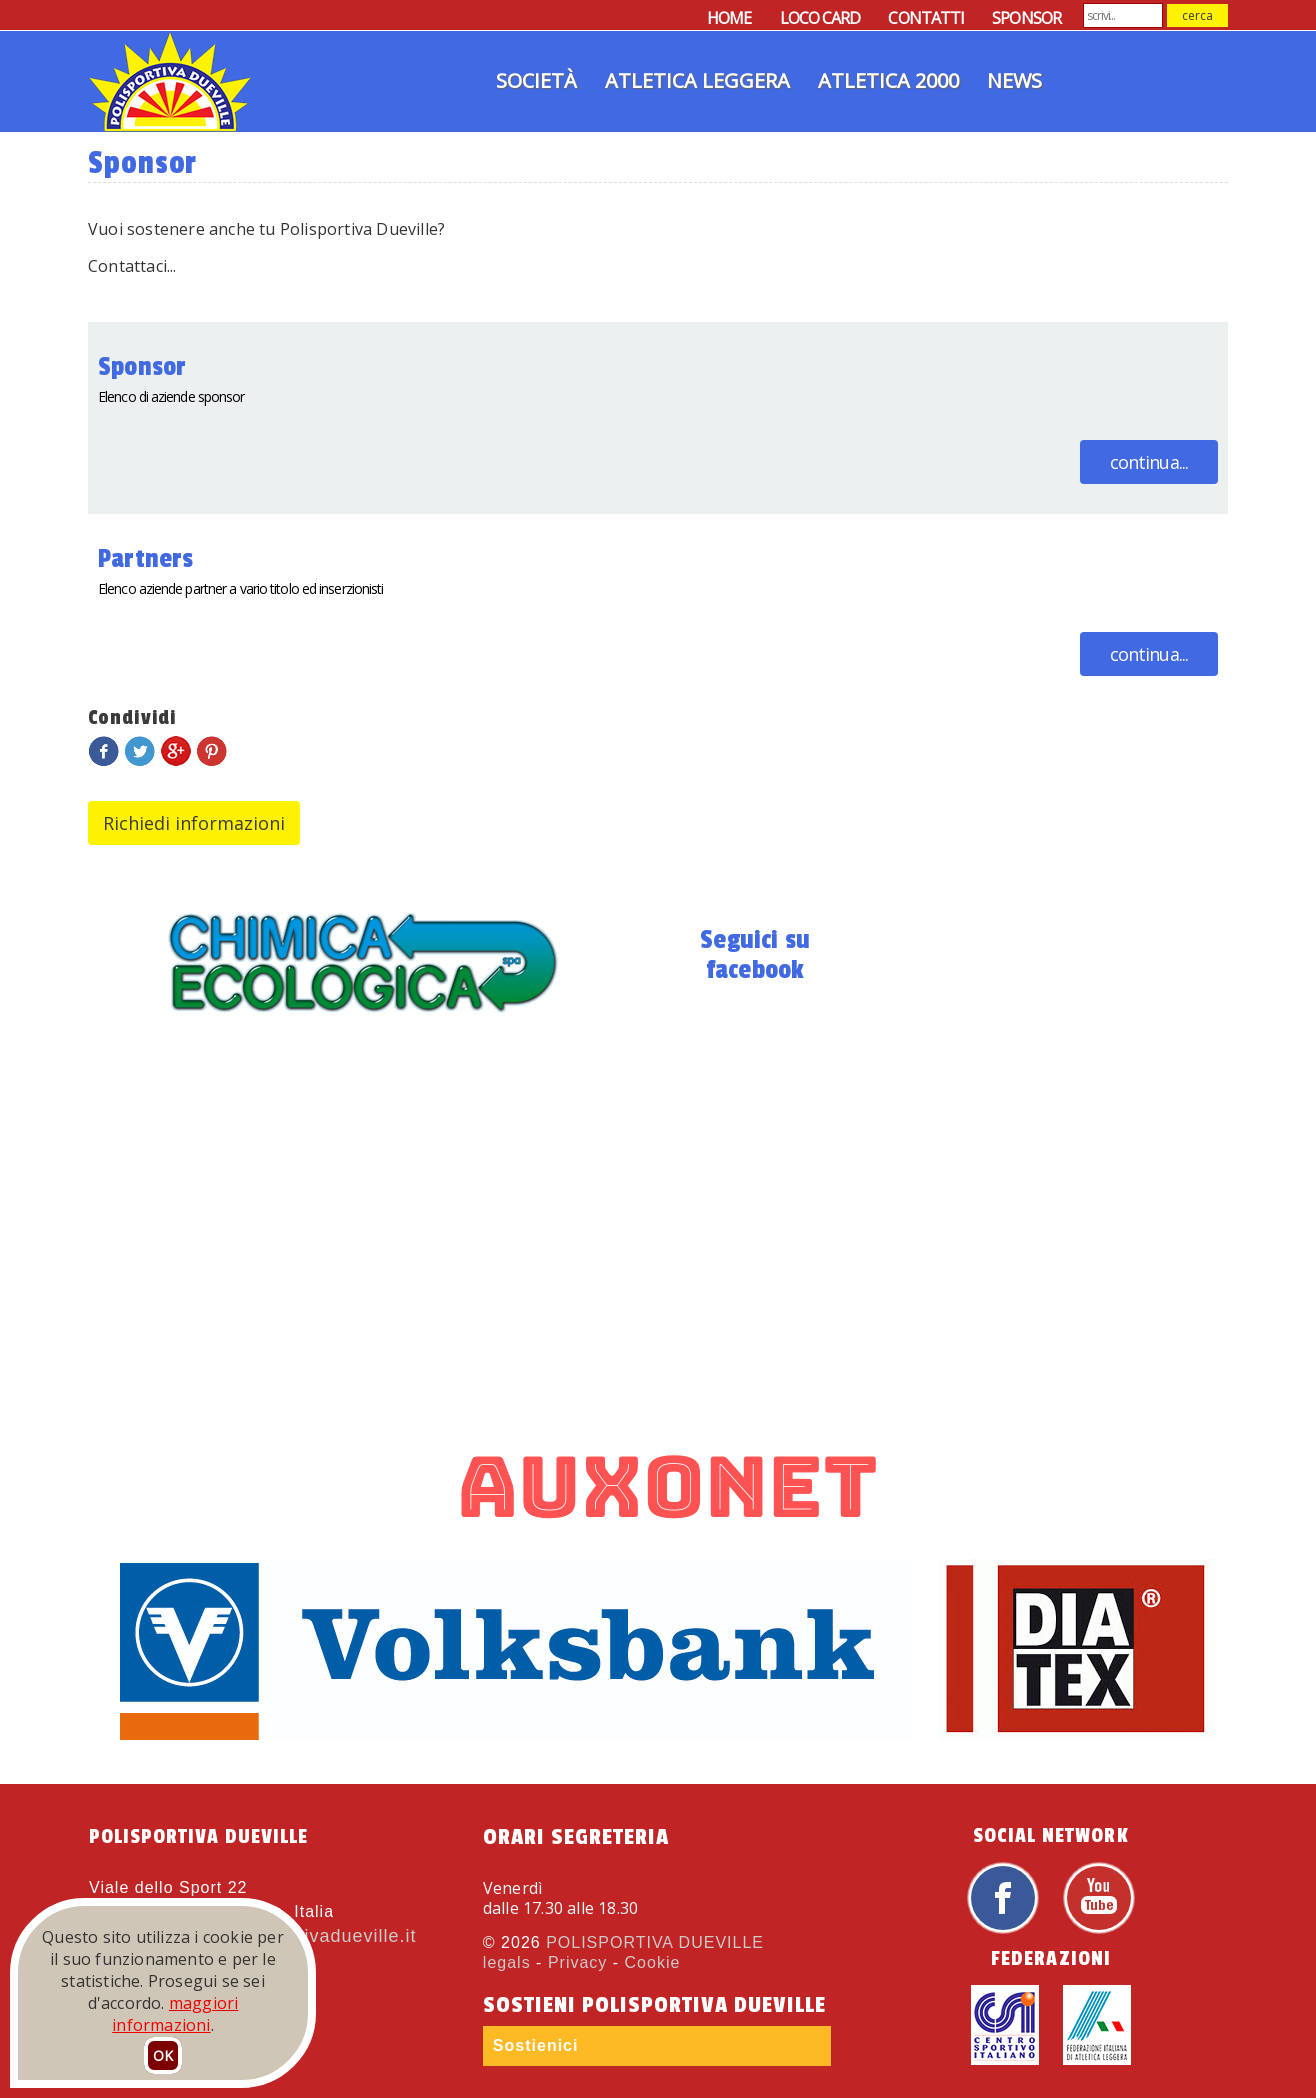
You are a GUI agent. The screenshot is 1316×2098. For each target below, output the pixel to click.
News (1014, 80)
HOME (729, 18)
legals (507, 1962)
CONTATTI (926, 18)
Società (536, 80)
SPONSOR (1026, 18)
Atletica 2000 (888, 80)
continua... (1149, 462)
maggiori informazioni (175, 2014)
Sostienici (536, 2045)
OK (163, 2055)
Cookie (653, 1962)
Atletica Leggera (697, 80)
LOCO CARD (820, 18)
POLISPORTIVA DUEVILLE (655, 1942)
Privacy (577, 1962)
